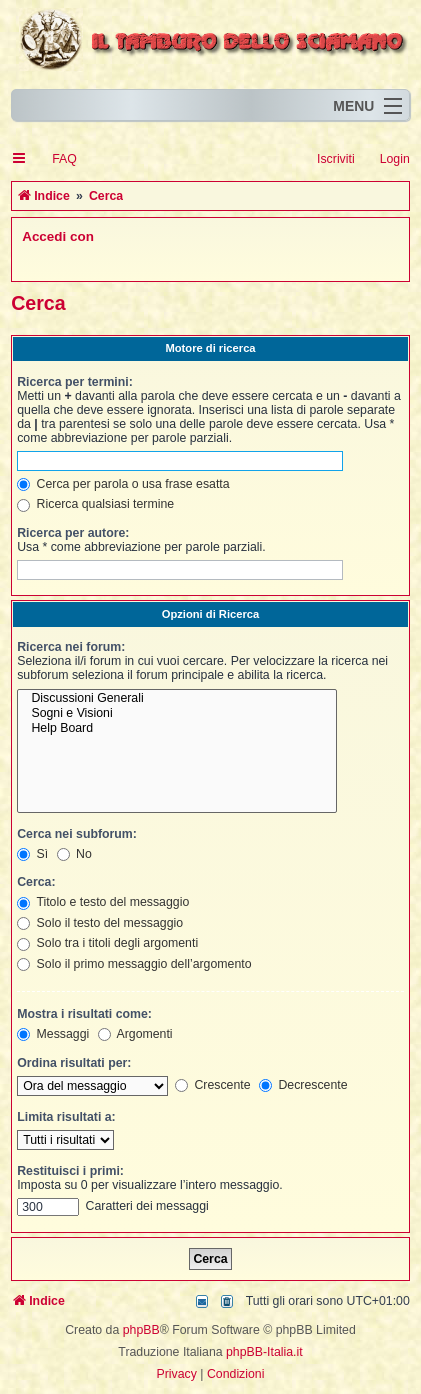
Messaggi (53, 1034)
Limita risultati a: (66, 1117)
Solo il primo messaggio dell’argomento (134, 964)
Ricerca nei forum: (71, 647)
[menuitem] (55, 159)
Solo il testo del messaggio (100, 923)
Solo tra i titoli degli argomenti (107, 943)
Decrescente (303, 1085)
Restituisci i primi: (70, 1171)
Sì (32, 854)
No (74, 854)
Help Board (177, 728)
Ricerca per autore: (73, 533)
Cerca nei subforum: (77, 834)
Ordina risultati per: (74, 1063)
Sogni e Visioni (177, 713)
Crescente (213, 1085)
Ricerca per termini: (75, 382)
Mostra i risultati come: (84, 1014)
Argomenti (135, 1034)
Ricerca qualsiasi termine (95, 504)
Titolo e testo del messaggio (103, 902)
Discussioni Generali (177, 698)
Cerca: (36, 882)
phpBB (141, 1330)
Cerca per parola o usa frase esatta (123, 484)
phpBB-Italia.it (264, 1352)
